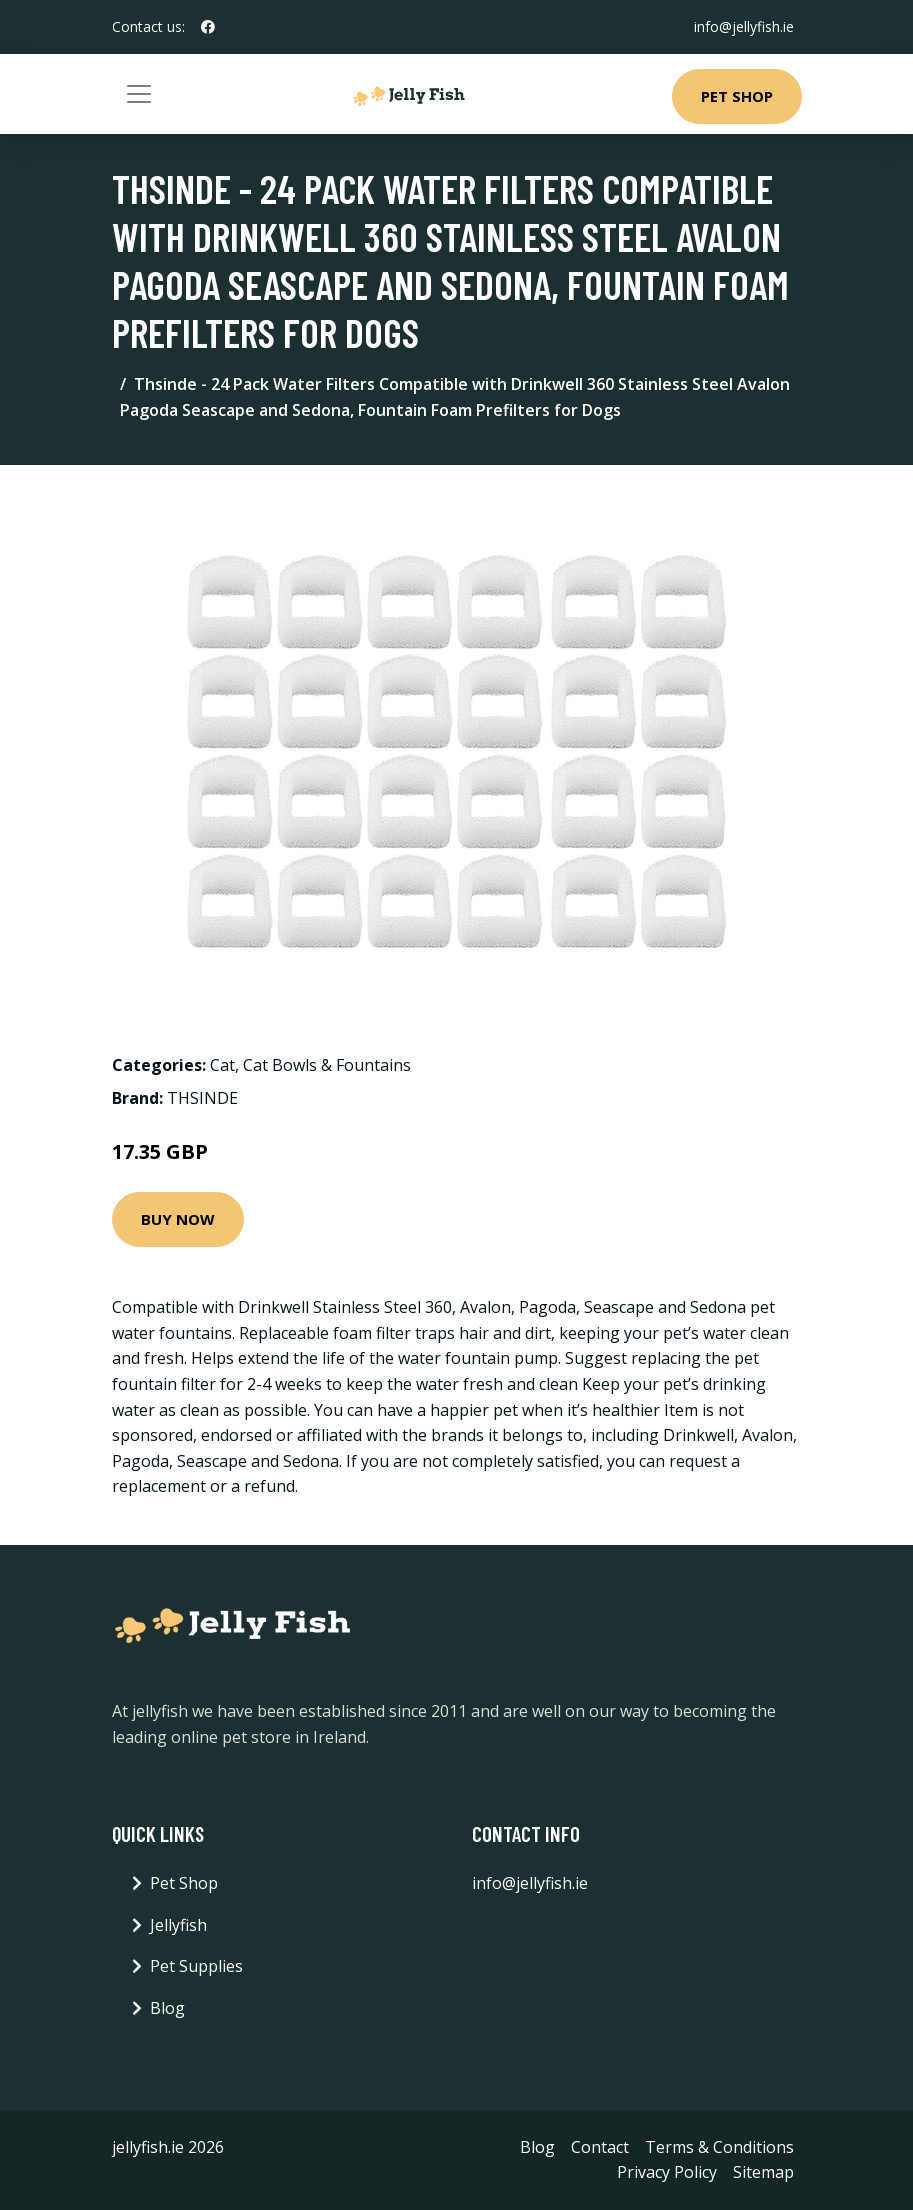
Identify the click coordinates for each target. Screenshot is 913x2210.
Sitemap (763, 2172)
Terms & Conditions (719, 2147)
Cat (222, 1065)
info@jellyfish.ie (744, 26)
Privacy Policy (667, 2172)
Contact (600, 2147)
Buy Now (178, 1219)
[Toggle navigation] (139, 94)
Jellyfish (178, 1925)
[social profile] (208, 27)
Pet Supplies (196, 1966)
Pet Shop (737, 96)
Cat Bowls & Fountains (327, 1065)
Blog (167, 2008)
